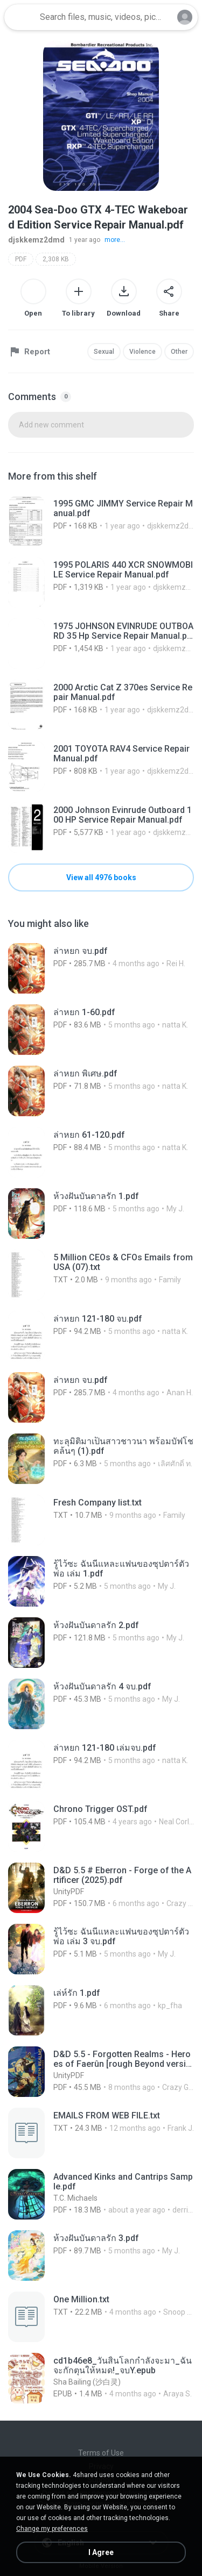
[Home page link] (20, 17)
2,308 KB (56, 259)
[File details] (101, 521)
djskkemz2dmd (36, 240)
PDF (20, 259)
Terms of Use (101, 2453)
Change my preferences (52, 2528)
